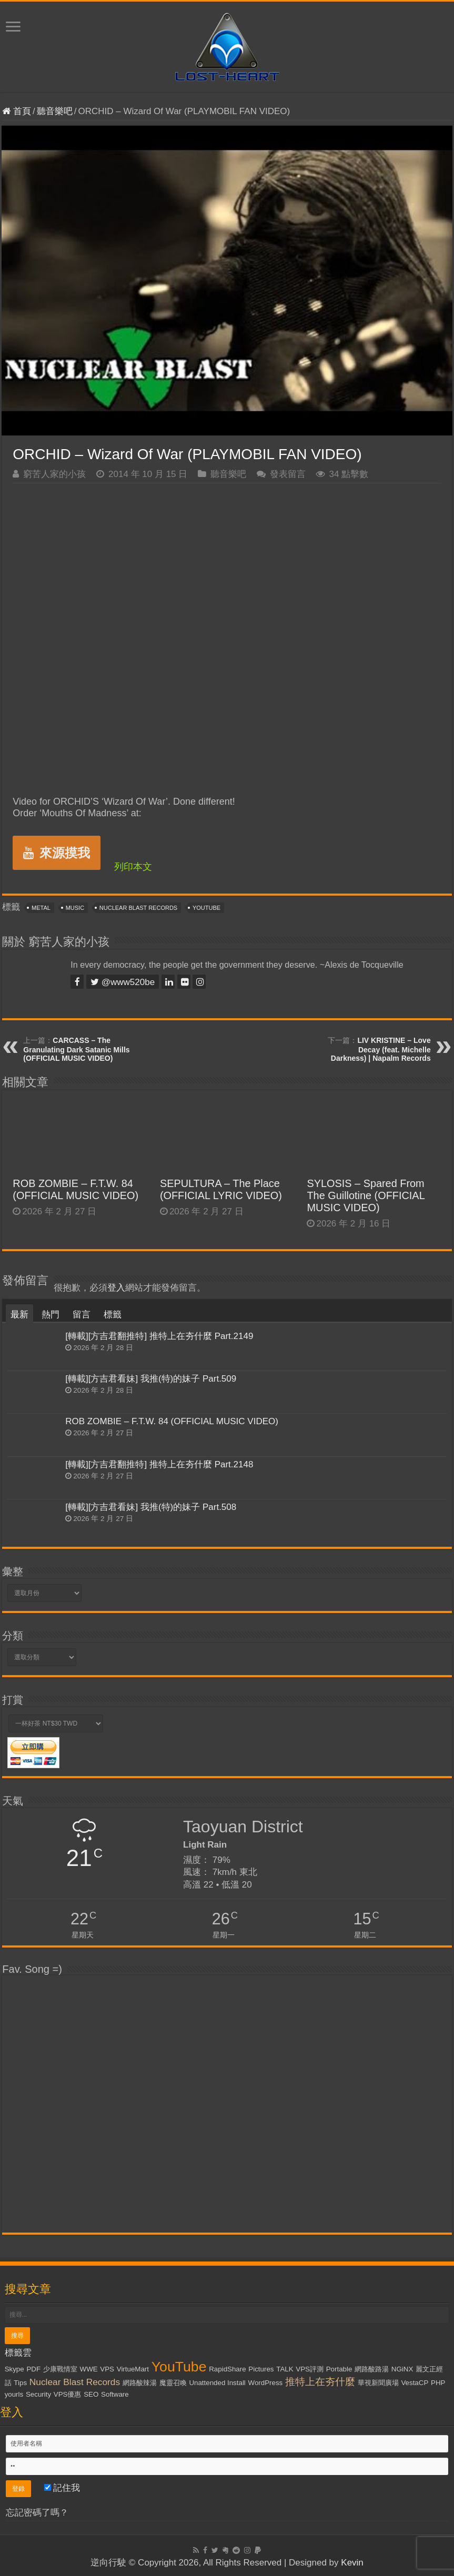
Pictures (261, 2369)
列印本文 (133, 866)
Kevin (352, 2563)
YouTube (206, 908)
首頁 (16, 111)
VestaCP (414, 2383)
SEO (91, 2394)
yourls (14, 2394)
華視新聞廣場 (378, 2383)
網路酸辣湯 (140, 2383)
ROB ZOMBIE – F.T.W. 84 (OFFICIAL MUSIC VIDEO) (75, 1189)
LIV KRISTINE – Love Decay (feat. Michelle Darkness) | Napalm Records (381, 1049)
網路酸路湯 (372, 2369)
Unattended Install (217, 2383)
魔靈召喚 (173, 2383)
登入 (116, 1288)
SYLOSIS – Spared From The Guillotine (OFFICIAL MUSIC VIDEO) (365, 1195)
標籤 (113, 1315)
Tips (20, 2383)
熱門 (50, 1315)
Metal (41, 908)
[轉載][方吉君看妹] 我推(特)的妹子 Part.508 (150, 1507)
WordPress (265, 2383)
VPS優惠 (68, 2394)
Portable (339, 2369)
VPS (107, 2369)
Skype (14, 2369)
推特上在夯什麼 (320, 2381)
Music (75, 908)
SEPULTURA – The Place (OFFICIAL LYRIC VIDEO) (221, 1189)
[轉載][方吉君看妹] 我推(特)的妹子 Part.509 (150, 1379)
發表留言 (288, 474)
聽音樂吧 (55, 111)
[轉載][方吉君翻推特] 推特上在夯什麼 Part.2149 (159, 1336)
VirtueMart (133, 2369)
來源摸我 (56, 853)
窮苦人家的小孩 (54, 474)
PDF (33, 2369)
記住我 (62, 2488)
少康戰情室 (60, 2369)
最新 (19, 1315)
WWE (89, 2369)
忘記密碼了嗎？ (37, 2513)
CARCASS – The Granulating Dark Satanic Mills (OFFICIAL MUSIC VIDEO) (76, 1049)
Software (115, 2394)
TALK (284, 2369)
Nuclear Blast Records (138, 908)
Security (38, 2394)
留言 (81, 1315)
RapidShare (227, 2369)
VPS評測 (310, 2369)
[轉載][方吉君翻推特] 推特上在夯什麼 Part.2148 (159, 1464)
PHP (438, 2383)
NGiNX (402, 2369)
